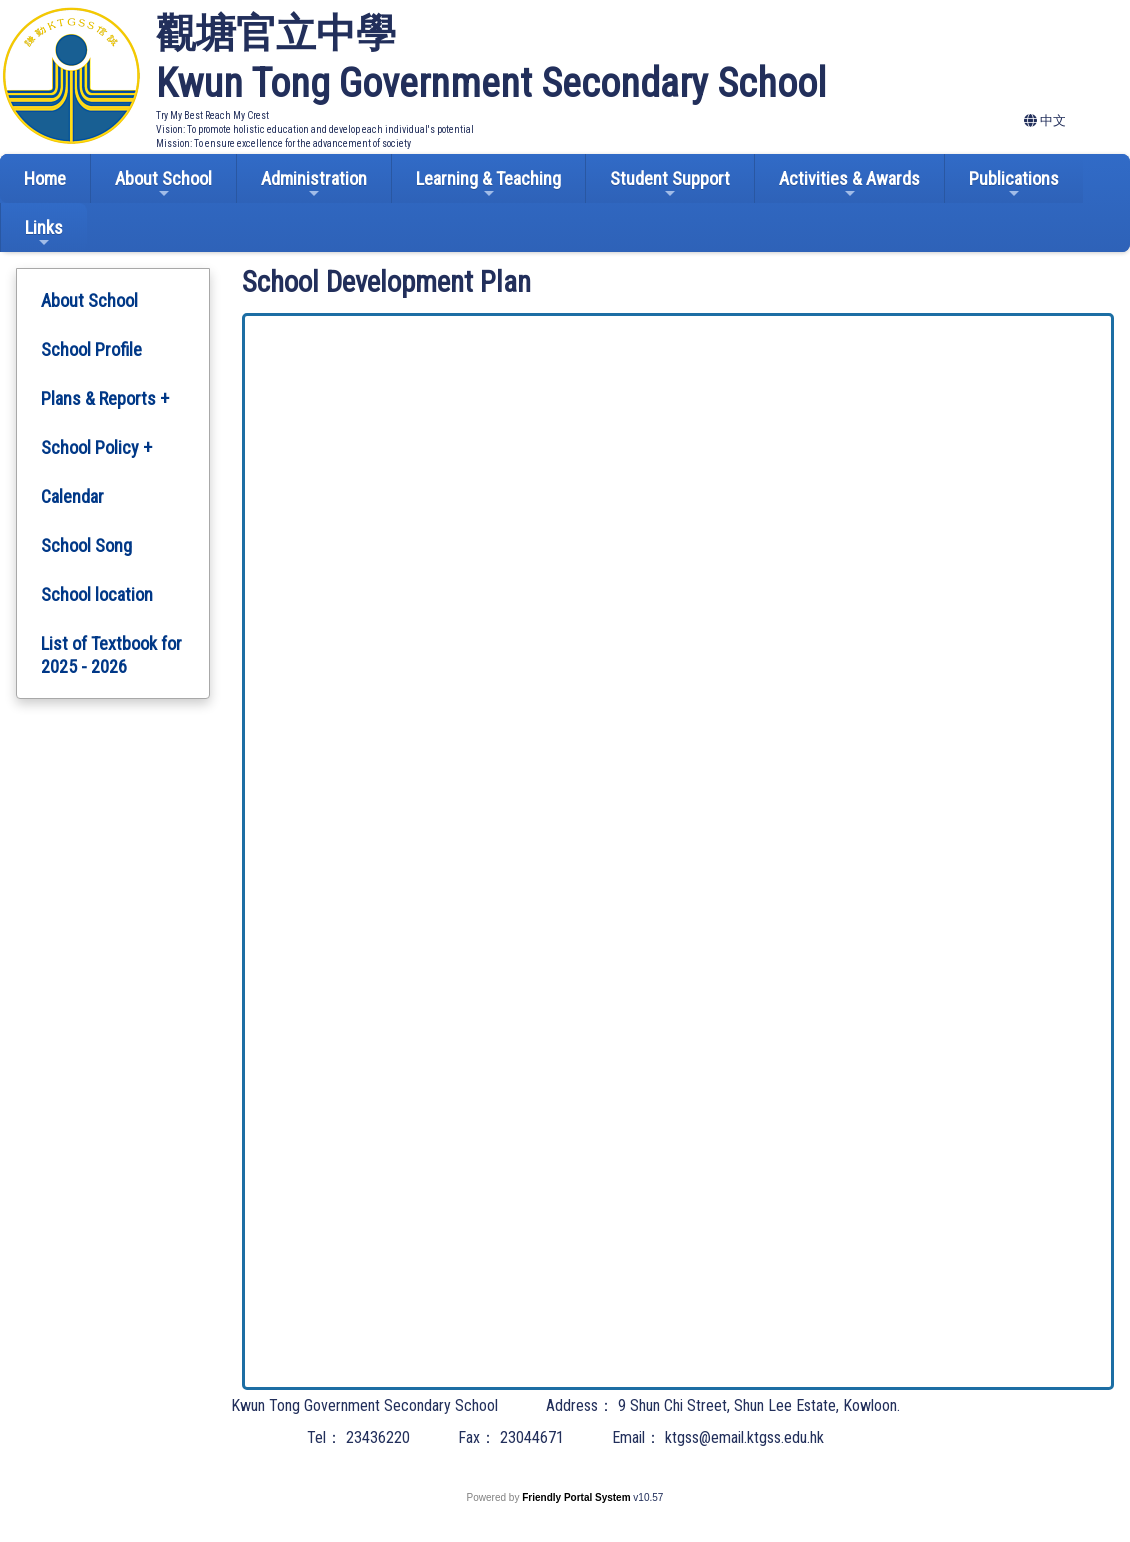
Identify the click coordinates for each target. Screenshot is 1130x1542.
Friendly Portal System (577, 1497)
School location (97, 594)
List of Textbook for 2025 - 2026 (111, 655)
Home (45, 178)
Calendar (72, 496)
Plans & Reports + (105, 398)
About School (163, 184)
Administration (314, 184)
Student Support (670, 184)
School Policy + (96, 447)
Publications (1014, 184)
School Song (86, 545)
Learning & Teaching (488, 184)
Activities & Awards (849, 184)
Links (44, 233)
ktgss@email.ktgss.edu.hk (744, 1437)
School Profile (91, 349)
